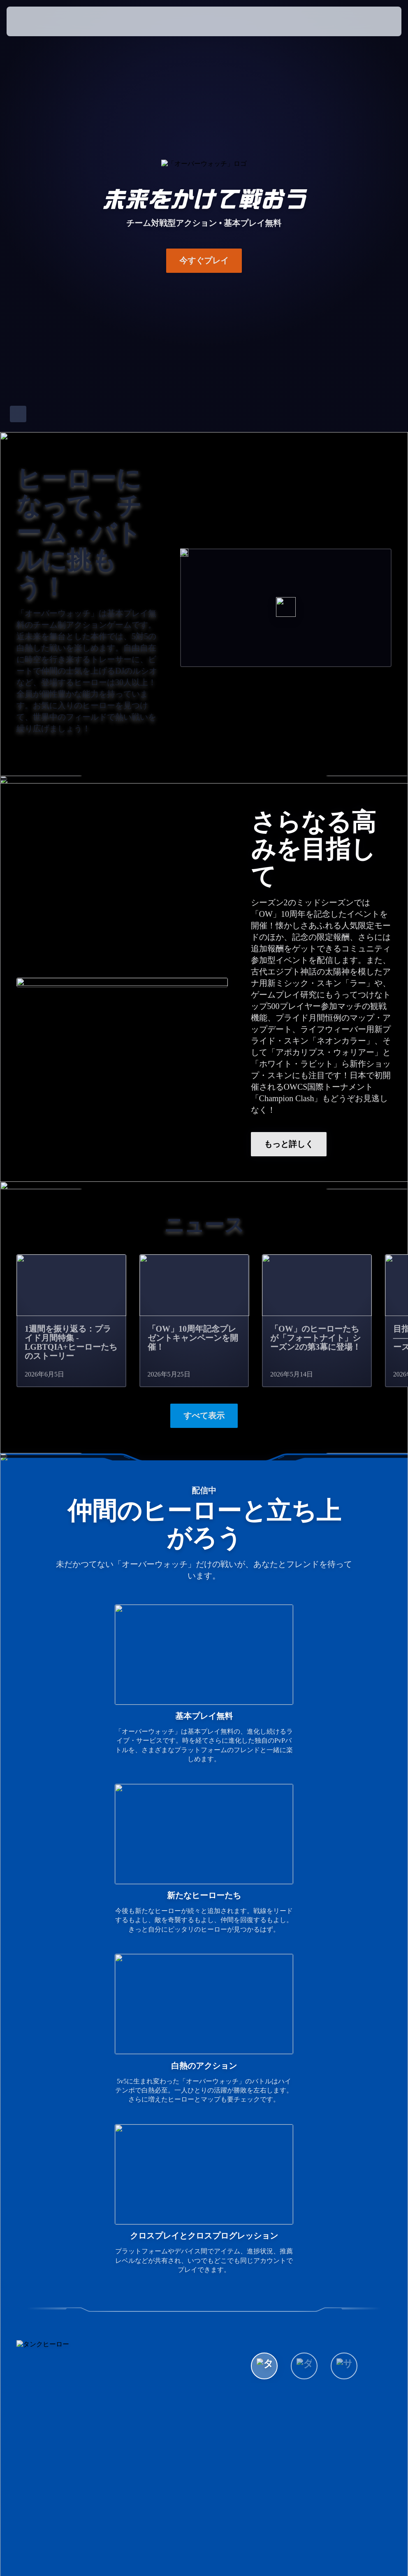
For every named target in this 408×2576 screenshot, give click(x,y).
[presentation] (31, 21)
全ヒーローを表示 (297, 2224)
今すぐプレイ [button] (204, 260)
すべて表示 (204, 1415)
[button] (371, 21)
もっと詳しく (288, 1144)
